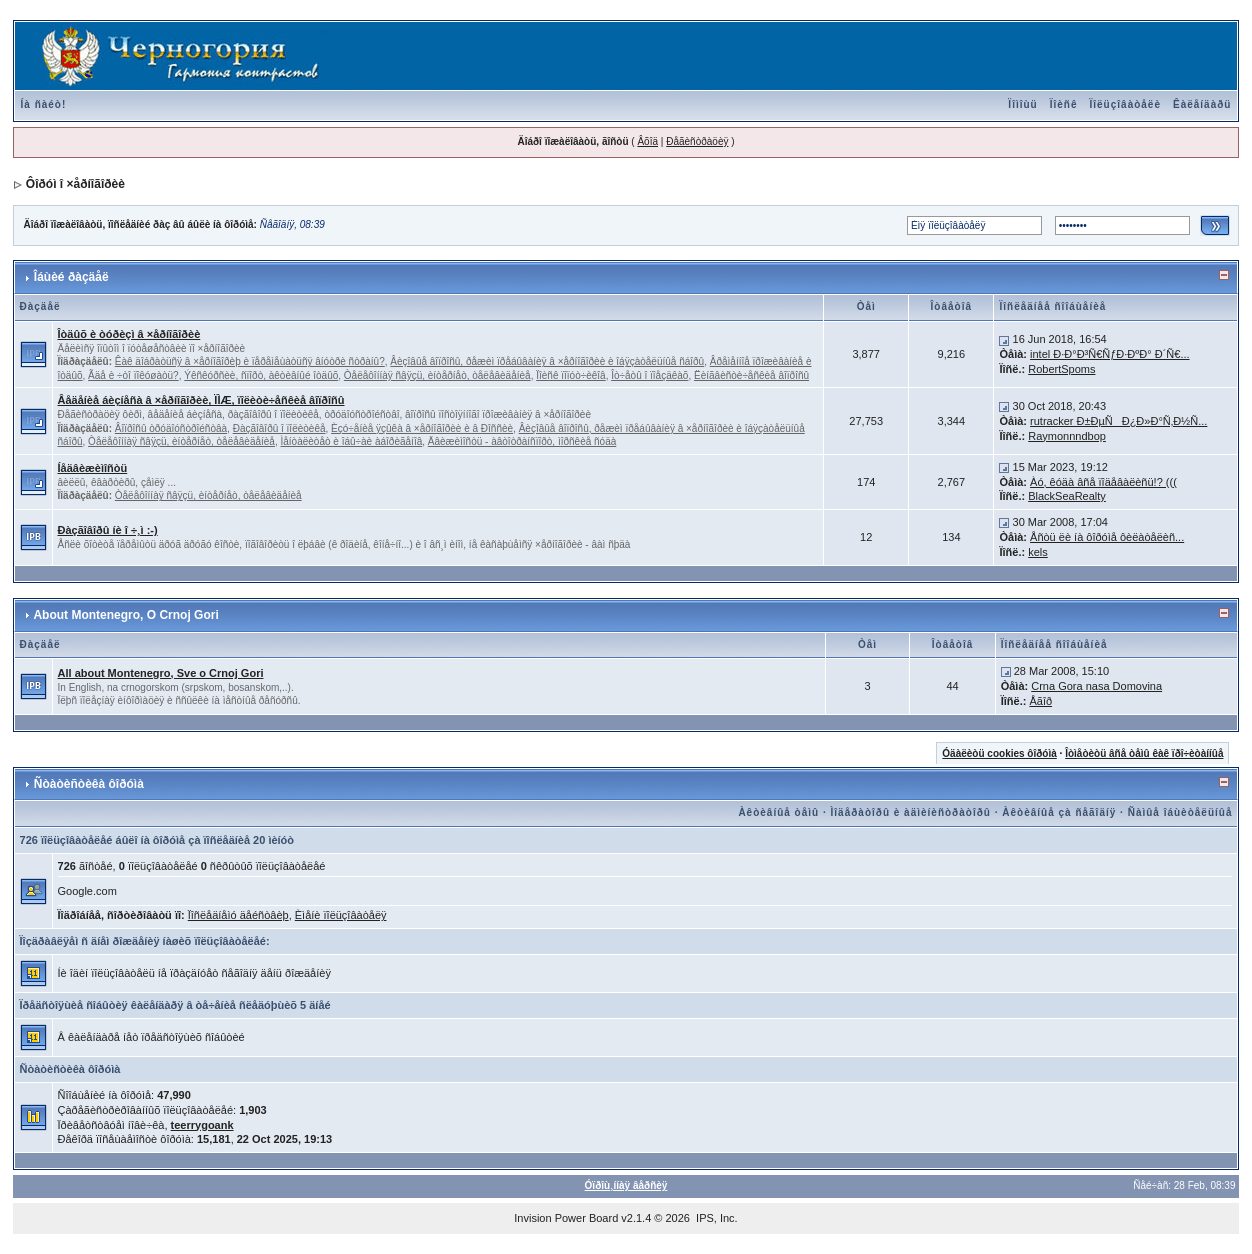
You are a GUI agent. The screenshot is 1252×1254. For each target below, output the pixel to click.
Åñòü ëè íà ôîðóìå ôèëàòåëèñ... (1107, 537)
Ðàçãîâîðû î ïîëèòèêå (279, 428)
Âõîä (647, 141)
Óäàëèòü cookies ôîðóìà (999, 753)
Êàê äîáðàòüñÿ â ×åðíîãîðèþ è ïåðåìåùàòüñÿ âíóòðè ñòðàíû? (250, 361)
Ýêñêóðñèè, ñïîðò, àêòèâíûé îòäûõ (261, 375)
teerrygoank (202, 1125)
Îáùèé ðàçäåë (71, 277)
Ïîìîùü (1022, 104)
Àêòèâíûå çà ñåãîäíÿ (1059, 812)
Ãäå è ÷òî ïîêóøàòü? (133, 375)
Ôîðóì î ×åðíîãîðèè (75, 184)
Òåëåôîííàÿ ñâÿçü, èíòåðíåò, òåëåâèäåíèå (437, 375)
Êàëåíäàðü (1202, 104)
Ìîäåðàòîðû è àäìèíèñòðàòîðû (911, 812)
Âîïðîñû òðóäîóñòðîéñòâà (171, 428)
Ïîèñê (1064, 104)
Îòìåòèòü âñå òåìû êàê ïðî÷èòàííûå (1144, 753)
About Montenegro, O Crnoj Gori (125, 615)
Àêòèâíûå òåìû (778, 812)
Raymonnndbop (1067, 436)
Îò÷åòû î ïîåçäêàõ (649, 375)
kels (1038, 552)
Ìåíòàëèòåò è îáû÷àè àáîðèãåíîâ (352, 441)
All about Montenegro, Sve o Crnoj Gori (161, 673)
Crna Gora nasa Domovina (1096, 686)
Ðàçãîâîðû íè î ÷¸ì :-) (108, 530)
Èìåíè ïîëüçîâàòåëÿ (341, 915)
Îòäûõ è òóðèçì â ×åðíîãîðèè (129, 334)
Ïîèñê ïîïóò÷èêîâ (570, 375)
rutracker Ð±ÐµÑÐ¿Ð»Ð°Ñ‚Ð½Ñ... (1118, 421)
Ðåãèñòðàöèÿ (697, 141)
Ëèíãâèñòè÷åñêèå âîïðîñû (751, 375)
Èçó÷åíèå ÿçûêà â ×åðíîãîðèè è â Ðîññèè (422, 428)
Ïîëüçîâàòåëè (1125, 104)
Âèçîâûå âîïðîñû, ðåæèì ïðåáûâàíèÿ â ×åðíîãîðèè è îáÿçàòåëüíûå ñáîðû (547, 361)
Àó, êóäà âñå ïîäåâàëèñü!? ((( (1103, 482)
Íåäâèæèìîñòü (93, 468)
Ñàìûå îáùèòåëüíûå (1180, 812)
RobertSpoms (1061, 369)
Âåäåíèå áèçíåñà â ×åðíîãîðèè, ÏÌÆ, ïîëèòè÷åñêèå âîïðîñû (201, 400)
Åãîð (1040, 701)
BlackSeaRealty (1067, 496)
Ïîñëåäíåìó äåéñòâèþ (238, 915)
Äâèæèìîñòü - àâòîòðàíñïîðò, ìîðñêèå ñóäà (522, 441)
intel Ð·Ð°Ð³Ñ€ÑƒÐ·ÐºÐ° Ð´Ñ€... (1110, 354)
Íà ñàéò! (44, 104)
